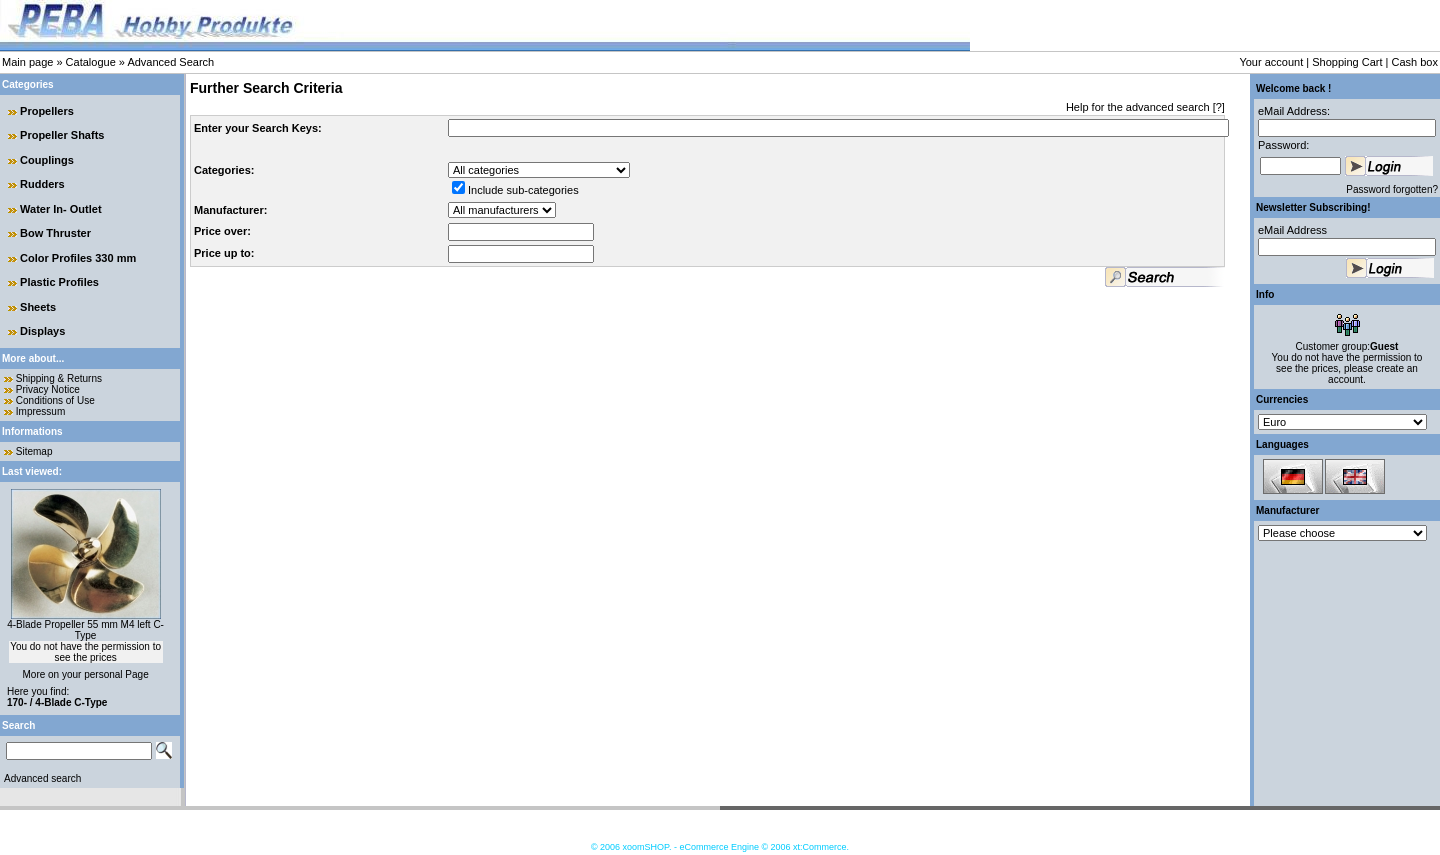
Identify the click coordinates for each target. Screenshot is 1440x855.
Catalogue (91, 62)
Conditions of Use (55, 400)
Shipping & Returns (59, 378)
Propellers (47, 111)
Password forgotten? (1392, 189)
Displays (42, 331)
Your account (1271, 62)
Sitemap (34, 451)
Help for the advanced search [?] (1145, 107)
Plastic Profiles (59, 282)
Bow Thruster (55, 233)
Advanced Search (170, 62)
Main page (27, 62)
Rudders (42, 184)
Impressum (40, 411)
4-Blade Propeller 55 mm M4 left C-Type (85, 630)
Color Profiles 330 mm (78, 258)
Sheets (38, 307)
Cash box (1415, 62)
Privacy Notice (48, 389)
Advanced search (42, 778)
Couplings (47, 160)
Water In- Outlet (60, 209)
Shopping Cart (1347, 62)
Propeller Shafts (62, 135)
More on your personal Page (86, 674)
